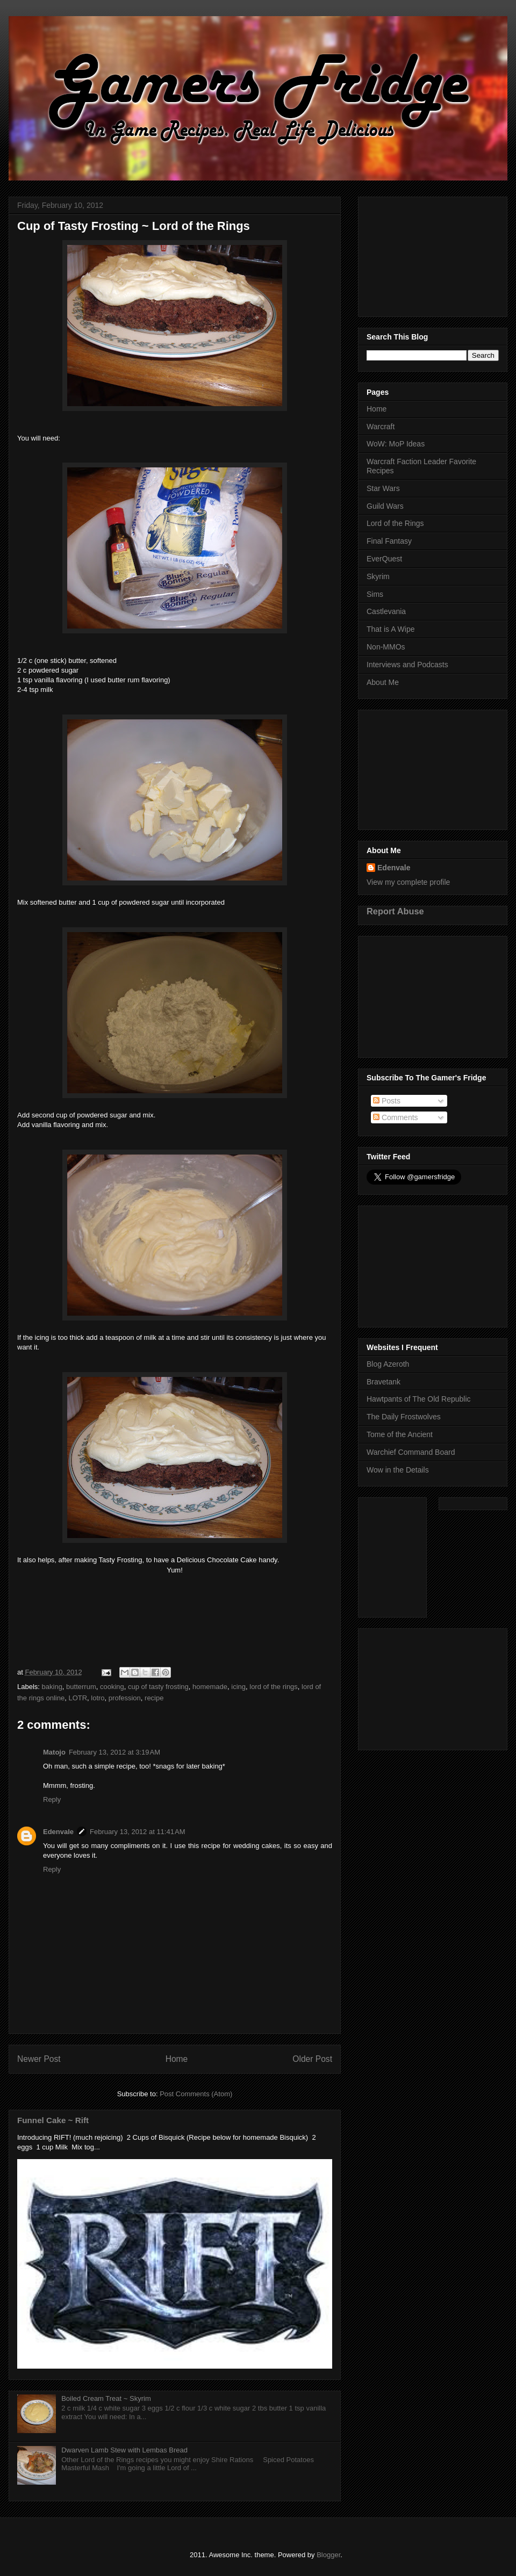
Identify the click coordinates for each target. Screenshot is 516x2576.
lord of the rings (273, 1687)
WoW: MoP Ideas (396, 443)
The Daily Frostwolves (404, 1416)
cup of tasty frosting (158, 1687)
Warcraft (381, 426)
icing (238, 1687)
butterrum (81, 1687)
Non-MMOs (386, 647)
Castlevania (386, 611)
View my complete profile (408, 882)
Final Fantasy (389, 541)
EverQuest (384, 558)
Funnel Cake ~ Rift (53, 2120)
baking (52, 1687)
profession (125, 1698)
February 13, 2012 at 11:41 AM (137, 1832)
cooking (112, 1687)
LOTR (77, 1698)
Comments (395, 1117)
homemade (209, 1687)
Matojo (54, 1752)
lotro (97, 1698)
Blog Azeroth (388, 1364)
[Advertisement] (433, 254)
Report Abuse (395, 911)
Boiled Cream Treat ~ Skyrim (106, 2398)
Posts (386, 1100)
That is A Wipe (390, 629)
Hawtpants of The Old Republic (419, 1399)
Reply (52, 1799)
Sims (375, 594)
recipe (154, 1698)
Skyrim (378, 576)
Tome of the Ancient (400, 1434)
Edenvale (58, 1832)
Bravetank (383, 1381)
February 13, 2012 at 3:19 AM (114, 1752)
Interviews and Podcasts (407, 664)
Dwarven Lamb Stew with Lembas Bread (124, 2450)
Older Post (312, 2058)
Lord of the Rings (395, 523)
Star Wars (383, 488)
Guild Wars (385, 506)
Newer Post (39, 2058)
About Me (383, 682)
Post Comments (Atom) (196, 2094)
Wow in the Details (398, 1470)
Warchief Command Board (411, 1452)
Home (177, 2058)
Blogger (328, 2555)
